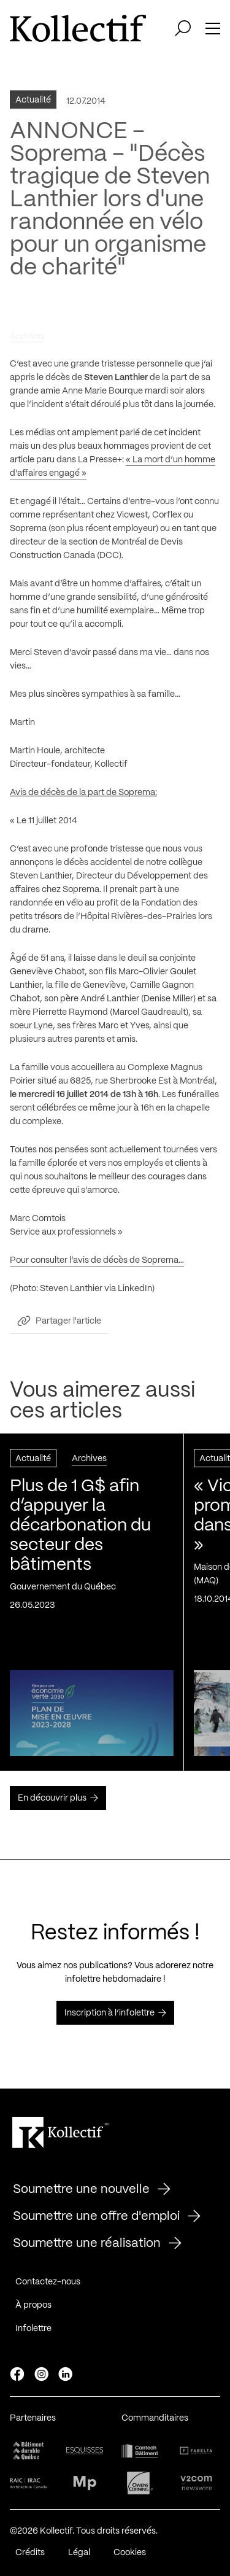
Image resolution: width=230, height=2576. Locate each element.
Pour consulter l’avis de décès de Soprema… (97, 1263)
